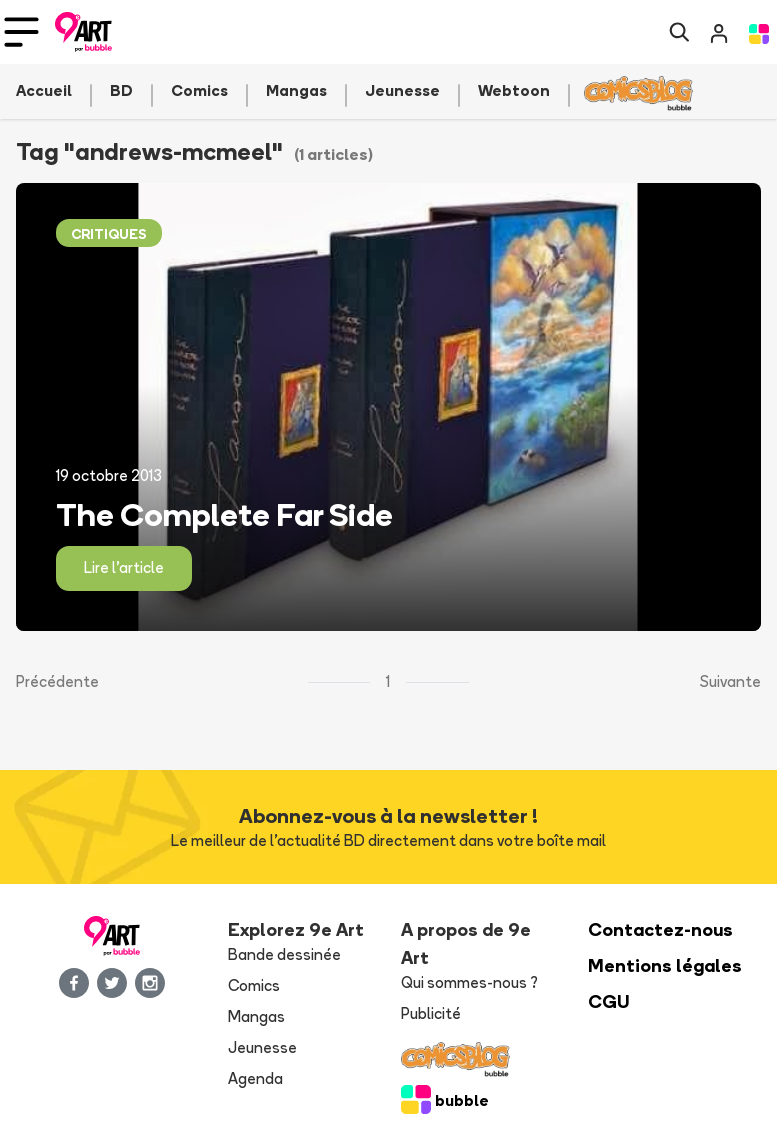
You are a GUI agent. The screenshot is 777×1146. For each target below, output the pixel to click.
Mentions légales (665, 965)
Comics (254, 985)
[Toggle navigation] (21, 32)
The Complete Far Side (224, 514)
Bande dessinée (284, 954)
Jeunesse (262, 1047)
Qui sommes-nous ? (469, 982)
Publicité (431, 1013)
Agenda (255, 1078)
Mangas (256, 1016)
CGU (609, 1001)
